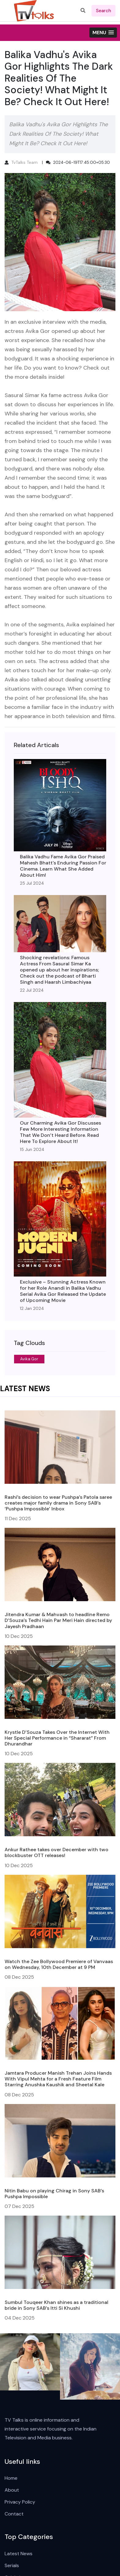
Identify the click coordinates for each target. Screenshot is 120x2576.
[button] (103, 33)
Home (11, 2478)
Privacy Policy (20, 2502)
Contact (14, 2514)
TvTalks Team (24, 162)
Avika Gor (29, 1359)
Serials (12, 2565)
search (103, 11)
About (12, 2490)
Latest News (18, 2553)
